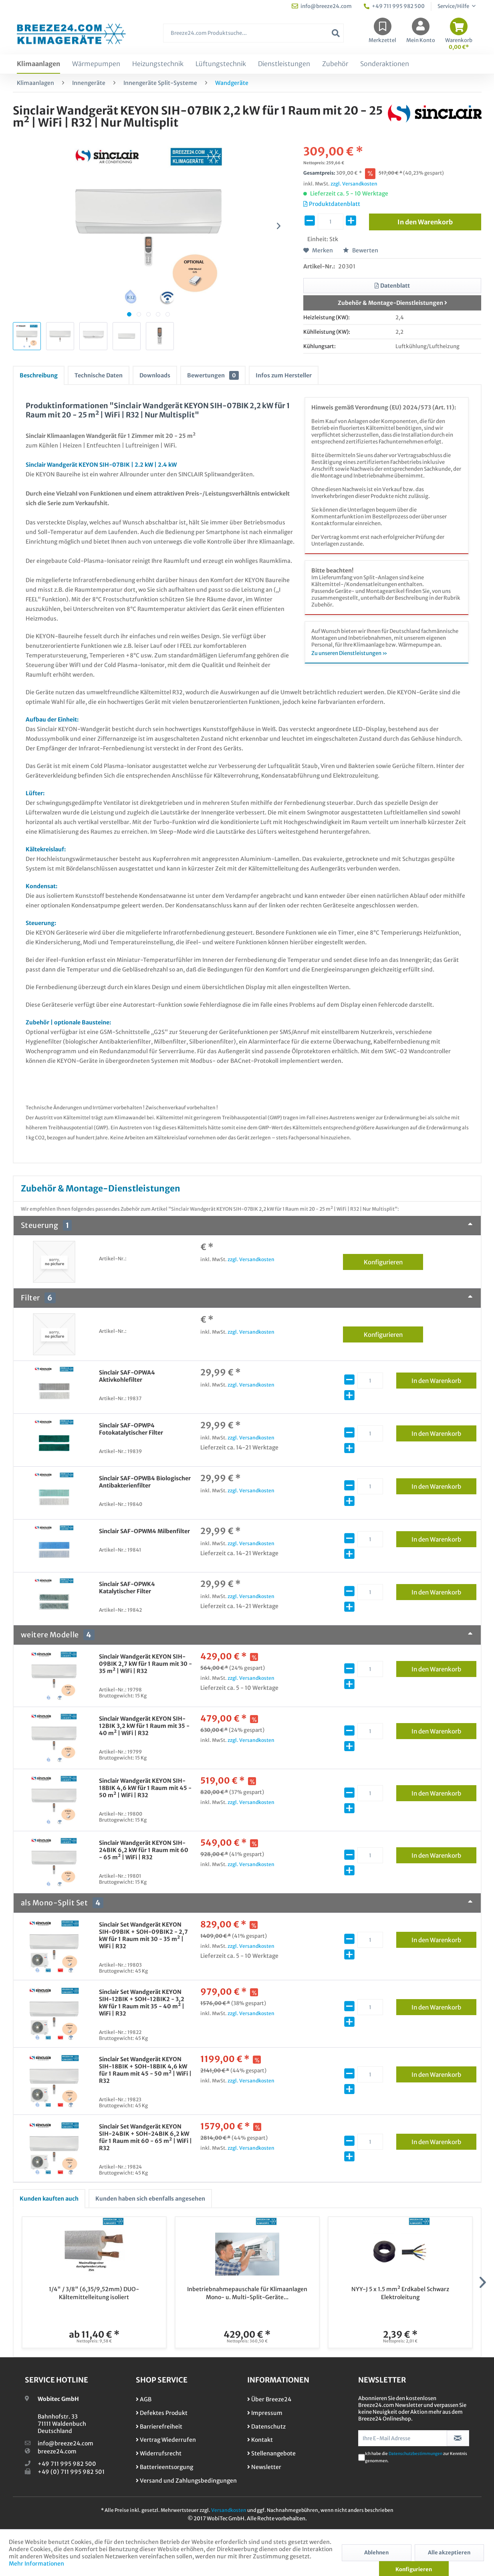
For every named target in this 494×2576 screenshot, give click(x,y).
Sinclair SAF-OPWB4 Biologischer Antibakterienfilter (145, 1482)
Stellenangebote (271, 2453)
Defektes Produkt (162, 2413)
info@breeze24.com (65, 2443)
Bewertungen (213, 375)
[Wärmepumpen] (96, 64)
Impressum (264, 2413)
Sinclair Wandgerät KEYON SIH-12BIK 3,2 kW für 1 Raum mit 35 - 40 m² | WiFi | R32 (144, 1726)
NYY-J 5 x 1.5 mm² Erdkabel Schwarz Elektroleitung (400, 2293)
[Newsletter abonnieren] (458, 2438)
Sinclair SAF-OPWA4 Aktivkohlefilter (127, 1376)
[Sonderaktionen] (384, 64)
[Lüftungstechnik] (221, 64)
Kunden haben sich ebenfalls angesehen (150, 2198)
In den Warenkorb (443, 1379)
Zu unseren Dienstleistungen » (349, 653)
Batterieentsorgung (164, 2467)
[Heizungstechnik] (157, 64)
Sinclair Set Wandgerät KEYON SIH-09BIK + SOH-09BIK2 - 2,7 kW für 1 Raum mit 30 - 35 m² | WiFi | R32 (143, 1935)
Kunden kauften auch (49, 2198)
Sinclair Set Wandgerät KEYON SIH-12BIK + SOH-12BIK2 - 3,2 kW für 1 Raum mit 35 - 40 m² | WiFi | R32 (141, 2002)
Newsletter (264, 2467)
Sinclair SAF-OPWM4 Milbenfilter (144, 1531)
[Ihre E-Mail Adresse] (402, 2438)
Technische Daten (99, 375)
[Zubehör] (335, 64)
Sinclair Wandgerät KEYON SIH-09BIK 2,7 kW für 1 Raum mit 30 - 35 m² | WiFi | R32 (145, 1664)
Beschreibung (39, 375)
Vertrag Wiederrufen (166, 2439)
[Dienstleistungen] (284, 64)
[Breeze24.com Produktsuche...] (253, 33)
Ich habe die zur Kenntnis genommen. (416, 2457)
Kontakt (260, 2439)
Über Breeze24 (269, 2399)
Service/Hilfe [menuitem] (454, 6)
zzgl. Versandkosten (354, 184)
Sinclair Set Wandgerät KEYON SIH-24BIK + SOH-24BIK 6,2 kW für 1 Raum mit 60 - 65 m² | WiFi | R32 (145, 2137)
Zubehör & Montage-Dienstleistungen (392, 302)
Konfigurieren (393, 1261)
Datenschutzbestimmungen (415, 2453)
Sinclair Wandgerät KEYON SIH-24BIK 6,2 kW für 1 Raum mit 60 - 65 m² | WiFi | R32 (143, 1850)
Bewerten (360, 250)
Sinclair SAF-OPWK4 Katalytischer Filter (127, 1587)
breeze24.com (57, 2451)
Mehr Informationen (36, 2563)
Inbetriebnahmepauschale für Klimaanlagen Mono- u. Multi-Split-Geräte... (247, 2293)
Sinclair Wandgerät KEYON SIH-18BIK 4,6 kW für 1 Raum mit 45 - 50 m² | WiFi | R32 (145, 1788)
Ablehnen (376, 2552)
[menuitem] (253, 37)
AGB (143, 2399)
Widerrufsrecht (158, 2453)
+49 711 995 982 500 (67, 2463)
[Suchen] (336, 33)
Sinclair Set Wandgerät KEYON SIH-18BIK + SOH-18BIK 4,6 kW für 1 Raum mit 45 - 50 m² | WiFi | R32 (145, 2070)
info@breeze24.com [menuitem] (322, 6)
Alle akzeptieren (449, 2552)
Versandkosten (228, 2510)
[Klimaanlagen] (38, 64)
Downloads (154, 375)
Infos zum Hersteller (284, 375)
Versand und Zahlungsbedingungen (186, 2480)
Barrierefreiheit (159, 2426)
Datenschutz (266, 2426)
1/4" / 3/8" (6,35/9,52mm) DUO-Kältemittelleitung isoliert (94, 2293)
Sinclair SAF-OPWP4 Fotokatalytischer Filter (131, 1429)
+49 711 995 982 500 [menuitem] (394, 6)
